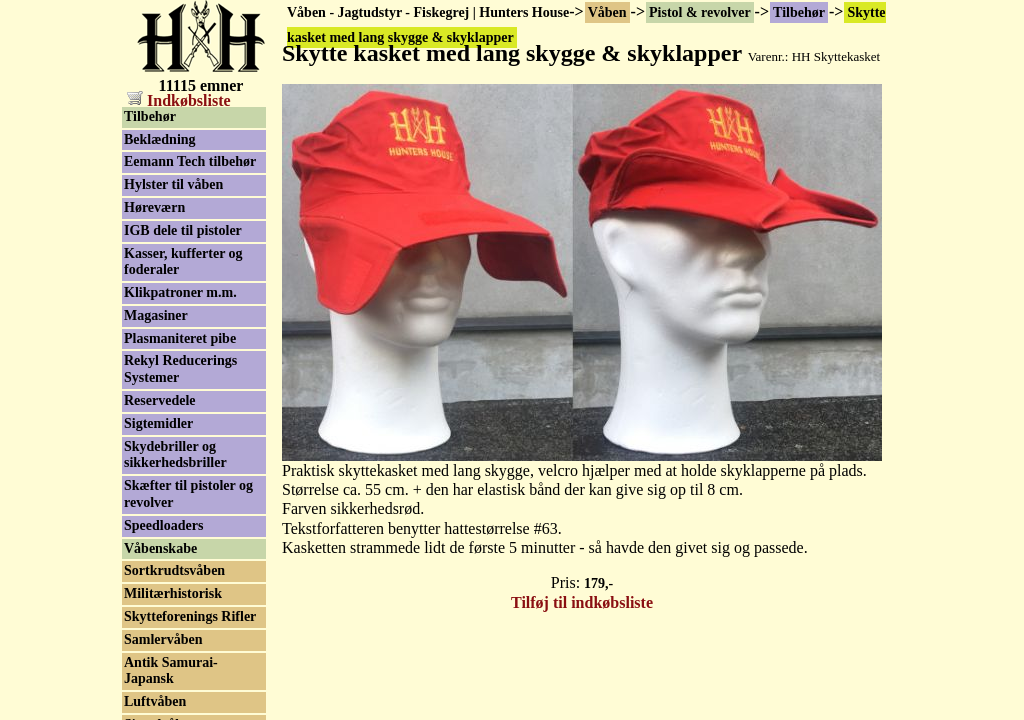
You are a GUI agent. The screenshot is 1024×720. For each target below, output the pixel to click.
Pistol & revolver (700, 12)
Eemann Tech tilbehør (190, 161)
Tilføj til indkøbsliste (582, 602)
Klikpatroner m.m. (180, 292)
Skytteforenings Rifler (190, 616)
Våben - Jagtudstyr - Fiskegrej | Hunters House (428, 12)
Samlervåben (163, 639)
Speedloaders (163, 525)
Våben (607, 12)
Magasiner (156, 315)
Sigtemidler (158, 423)
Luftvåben (155, 701)
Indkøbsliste (179, 100)
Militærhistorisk (173, 593)
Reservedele (160, 400)
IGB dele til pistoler (183, 230)
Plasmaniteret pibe (180, 338)
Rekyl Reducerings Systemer (180, 369)
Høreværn (154, 207)
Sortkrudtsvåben (174, 570)
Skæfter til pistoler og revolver (188, 494)
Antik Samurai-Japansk (171, 671)
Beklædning (160, 139)
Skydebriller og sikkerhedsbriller (175, 455)
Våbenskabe (160, 548)
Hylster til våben (173, 184)
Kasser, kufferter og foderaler (183, 262)
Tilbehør (799, 12)
